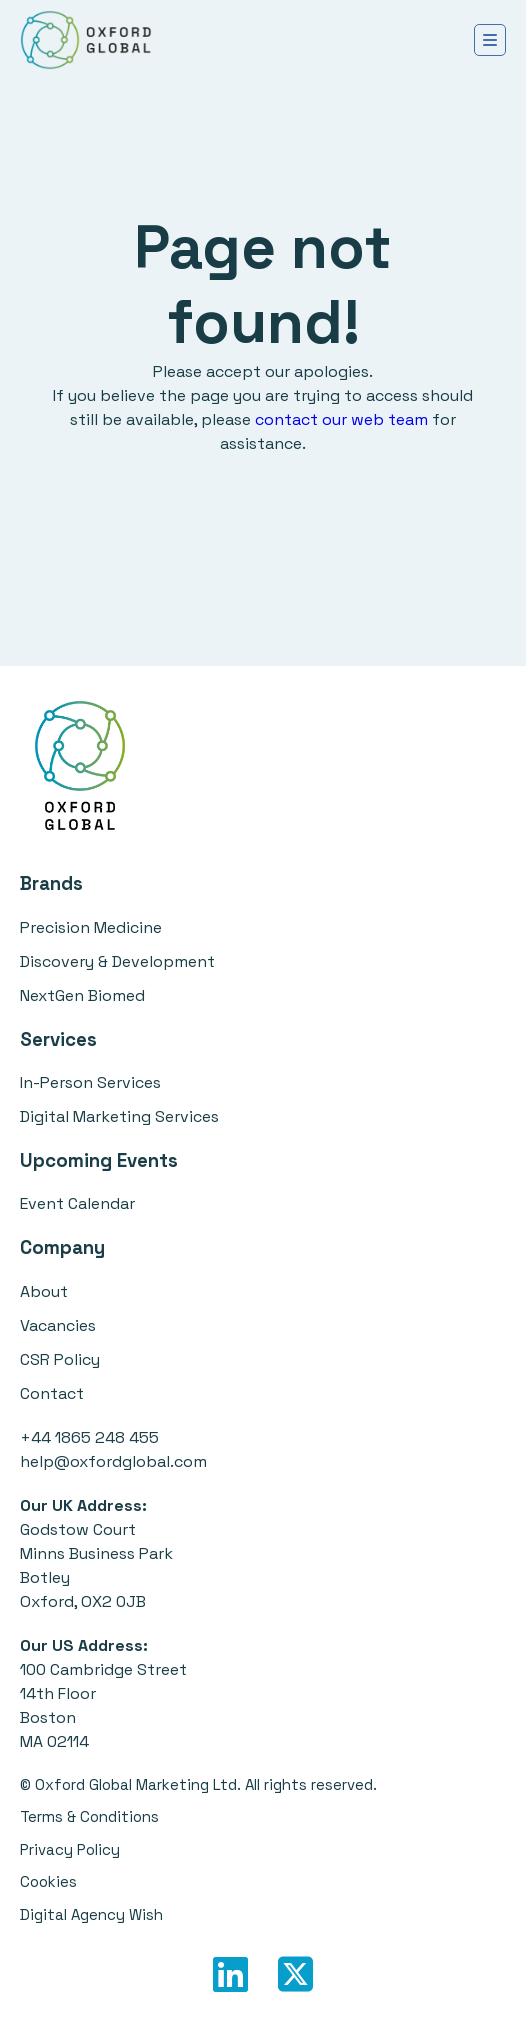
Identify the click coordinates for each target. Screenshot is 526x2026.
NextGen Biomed (82, 995)
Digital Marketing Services (119, 1116)
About (44, 1291)
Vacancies (58, 1325)
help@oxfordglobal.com (113, 1461)
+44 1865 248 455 (89, 1437)
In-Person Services (90, 1082)
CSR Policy (60, 1359)
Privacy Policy (70, 1849)
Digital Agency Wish (91, 1914)
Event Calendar (77, 1203)
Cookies (48, 1881)
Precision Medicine (91, 927)
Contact (52, 1393)
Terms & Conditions (89, 1816)
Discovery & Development (117, 961)
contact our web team (341, 419)
